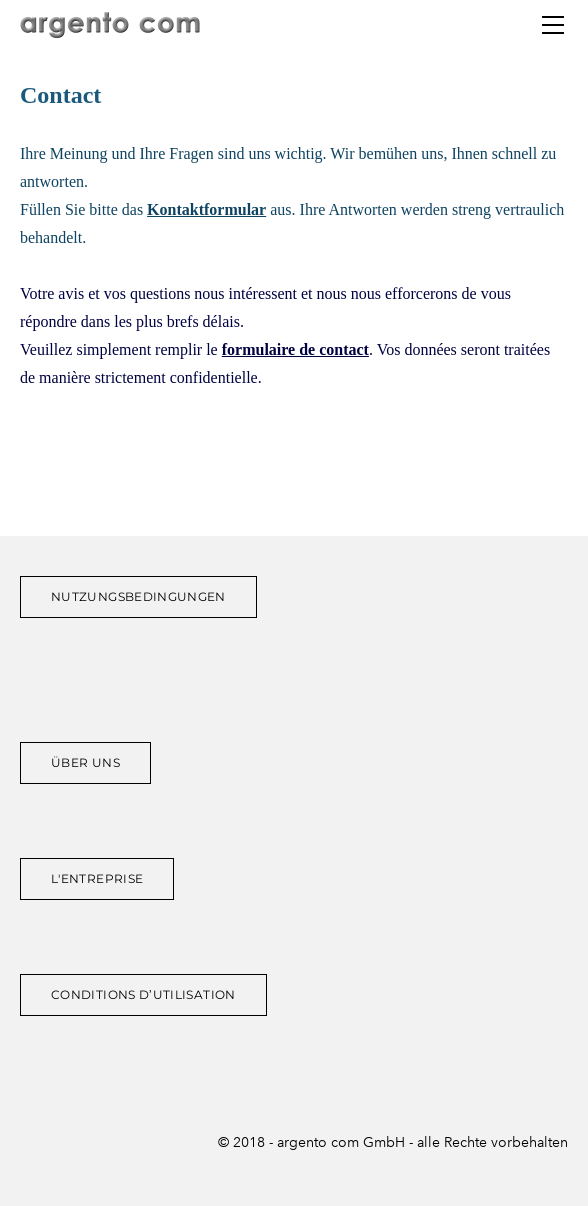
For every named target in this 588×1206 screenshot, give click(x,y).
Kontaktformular (206, 209)
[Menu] (553, 25)
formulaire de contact (295, 349)
